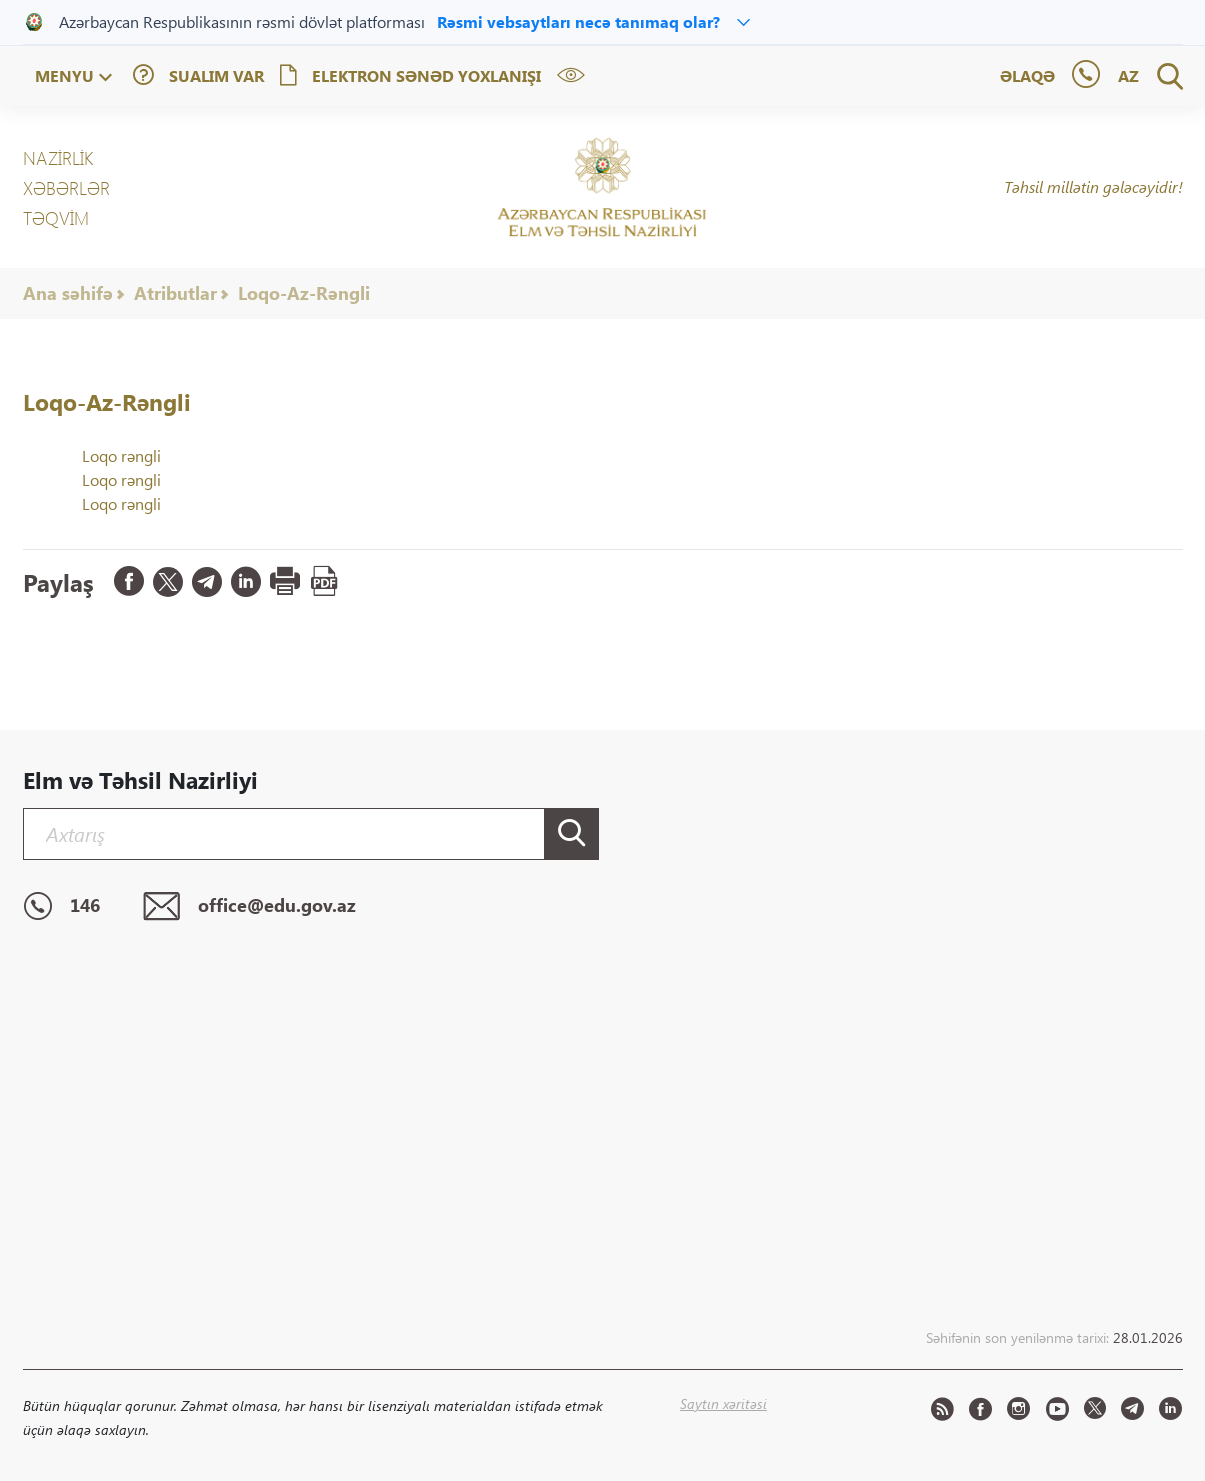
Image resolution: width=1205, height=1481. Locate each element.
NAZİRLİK (58, 158)
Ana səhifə (68, 293)
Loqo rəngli (121, 455)
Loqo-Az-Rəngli (304, 293)
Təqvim (56, 218)
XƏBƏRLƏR (66, 188)
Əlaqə (1027, 75)
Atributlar (175, 293)
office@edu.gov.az (249, 907)
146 (61, 907)
